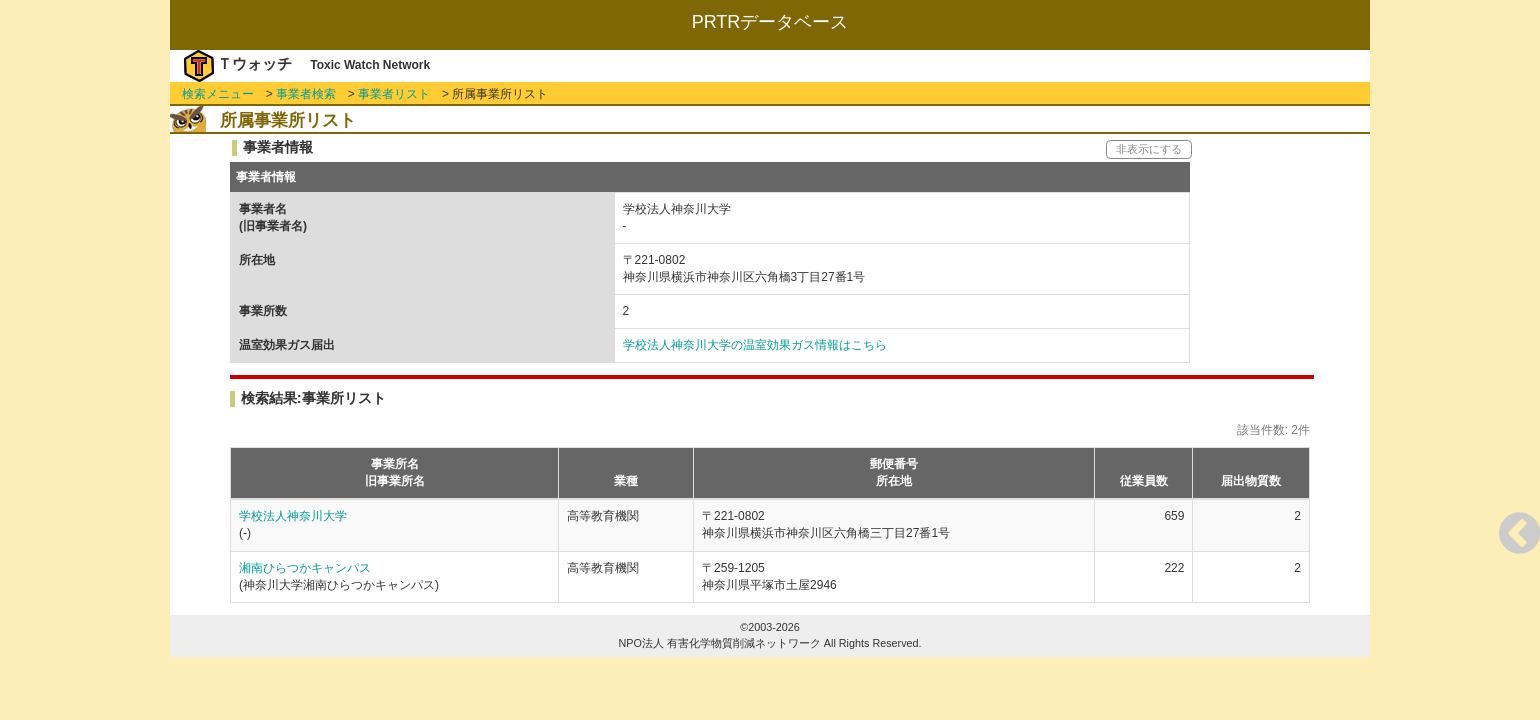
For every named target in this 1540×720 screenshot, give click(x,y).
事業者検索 (306, 94)
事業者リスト (394, 94)
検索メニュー (218, 94)
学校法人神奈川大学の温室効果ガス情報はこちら (755, 345)
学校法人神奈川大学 (293, 516)
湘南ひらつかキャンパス (305, 568)
